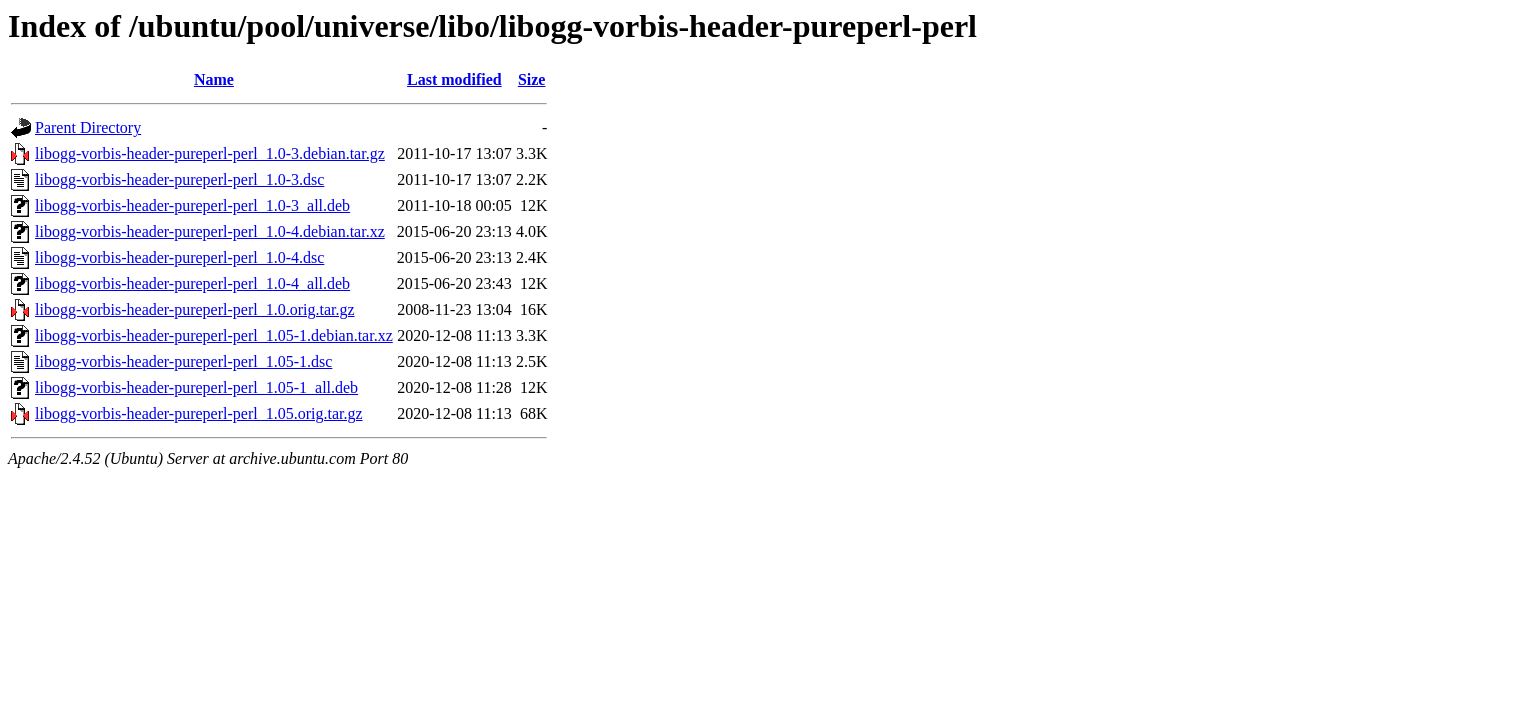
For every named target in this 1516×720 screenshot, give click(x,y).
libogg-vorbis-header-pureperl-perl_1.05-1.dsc (183, 361)
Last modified (454, 79)
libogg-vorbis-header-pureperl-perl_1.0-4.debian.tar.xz (210, 231)
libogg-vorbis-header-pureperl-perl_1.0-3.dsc (179, 179)
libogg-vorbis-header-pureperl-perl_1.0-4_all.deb (192, 283)
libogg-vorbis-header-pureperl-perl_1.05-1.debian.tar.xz (214, 335)
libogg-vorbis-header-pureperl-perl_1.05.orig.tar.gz (199, 413)
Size (532, 79)
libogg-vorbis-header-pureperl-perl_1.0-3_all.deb (192, 205)
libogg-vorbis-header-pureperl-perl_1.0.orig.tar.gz (195, 309)
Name (214, 79)
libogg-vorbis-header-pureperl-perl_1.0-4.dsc (179, 257)
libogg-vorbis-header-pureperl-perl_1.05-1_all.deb (196, 387)
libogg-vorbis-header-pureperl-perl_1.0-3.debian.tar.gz (210, 153)
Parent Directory (88, 127)
